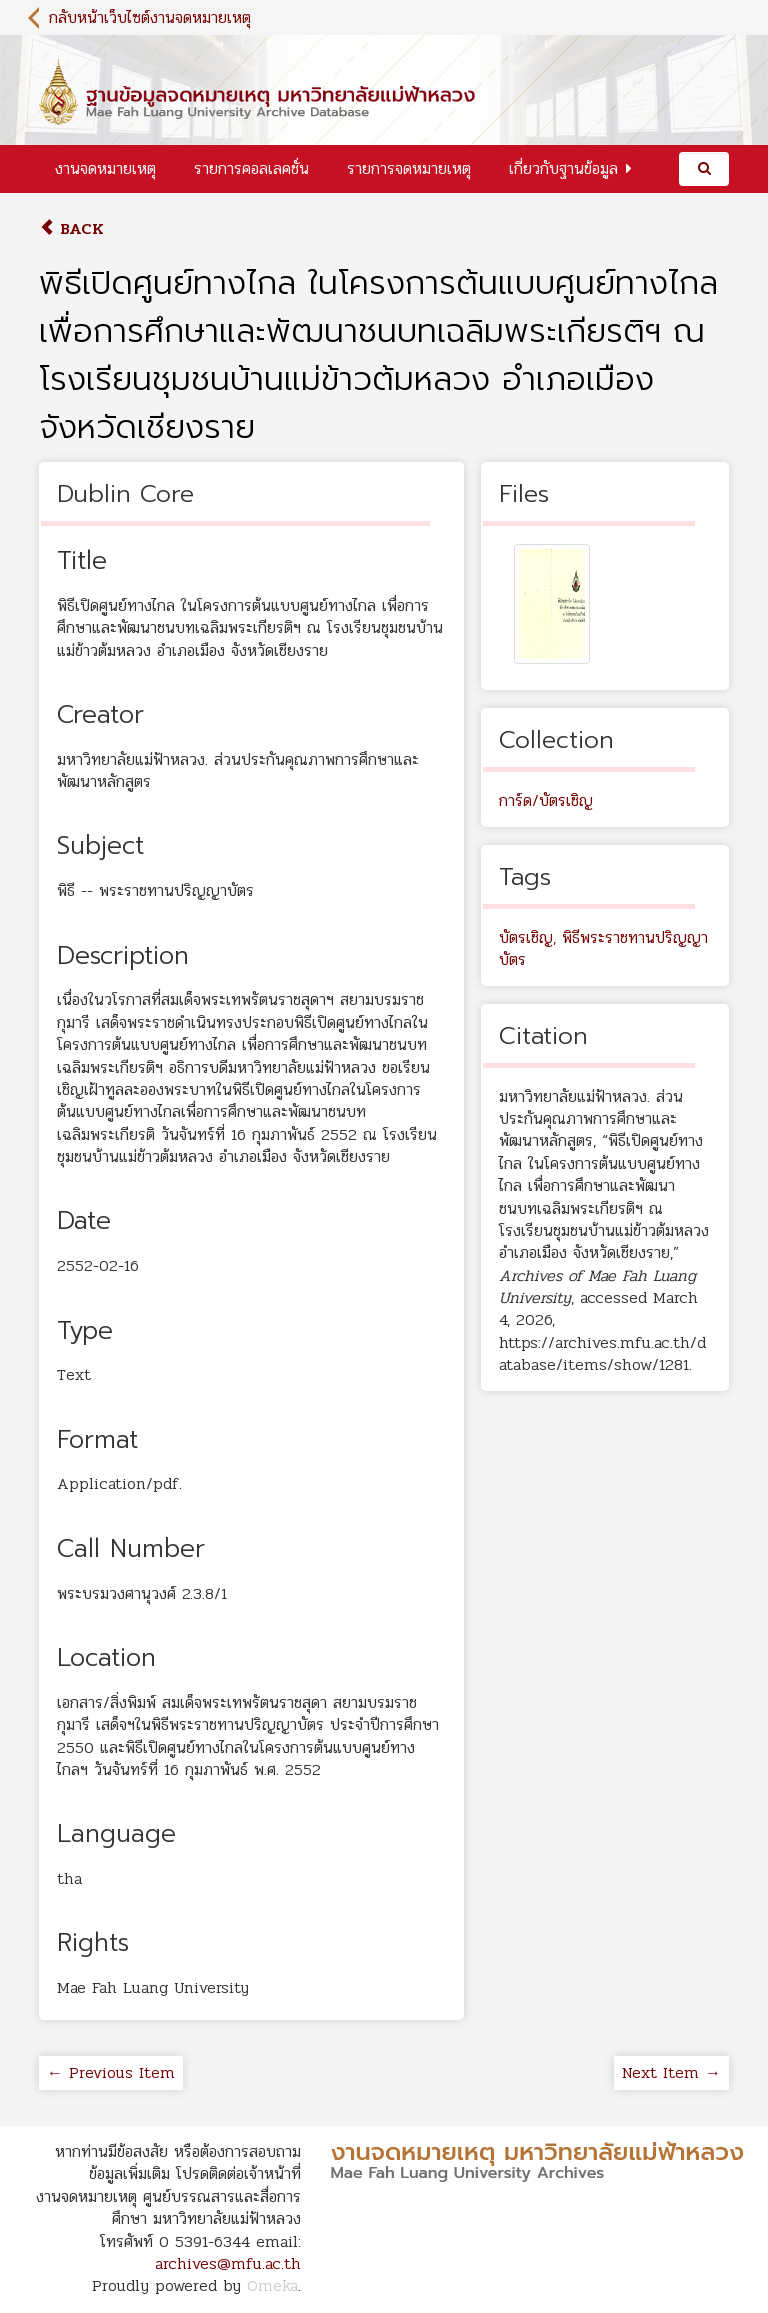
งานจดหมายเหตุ (105, 168)
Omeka (272, 2285)
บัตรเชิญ (526, 937)
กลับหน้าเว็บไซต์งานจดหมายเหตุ (150, 17)
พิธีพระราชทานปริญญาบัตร (603, 948)
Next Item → (671, 2072)
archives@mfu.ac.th (228, 2263)
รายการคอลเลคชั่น (251, 168)
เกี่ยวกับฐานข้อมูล (563, 168)
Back (71, 228)
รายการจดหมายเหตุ (409, 168)
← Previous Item (111, 2072)
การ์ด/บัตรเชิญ (546, 800)
